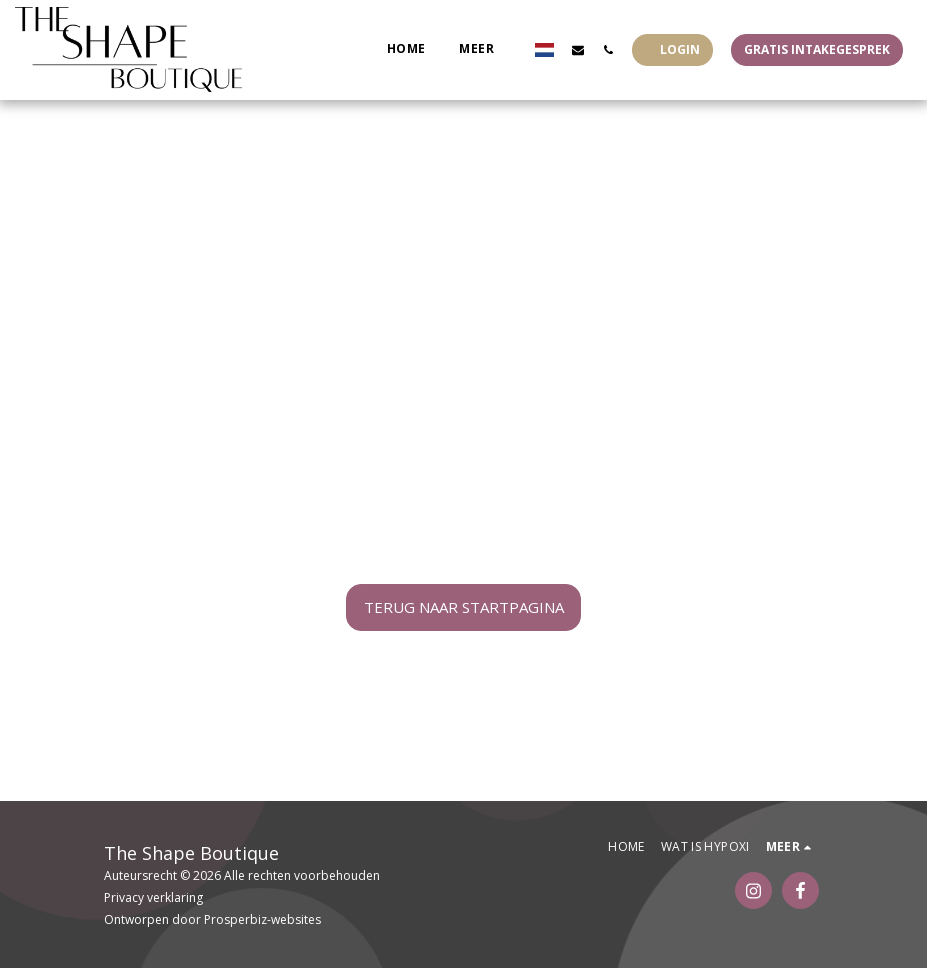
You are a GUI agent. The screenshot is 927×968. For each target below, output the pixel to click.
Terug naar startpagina (464, 607)
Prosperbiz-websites (262, 919)
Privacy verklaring (153, 897)
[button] (578, 49)
